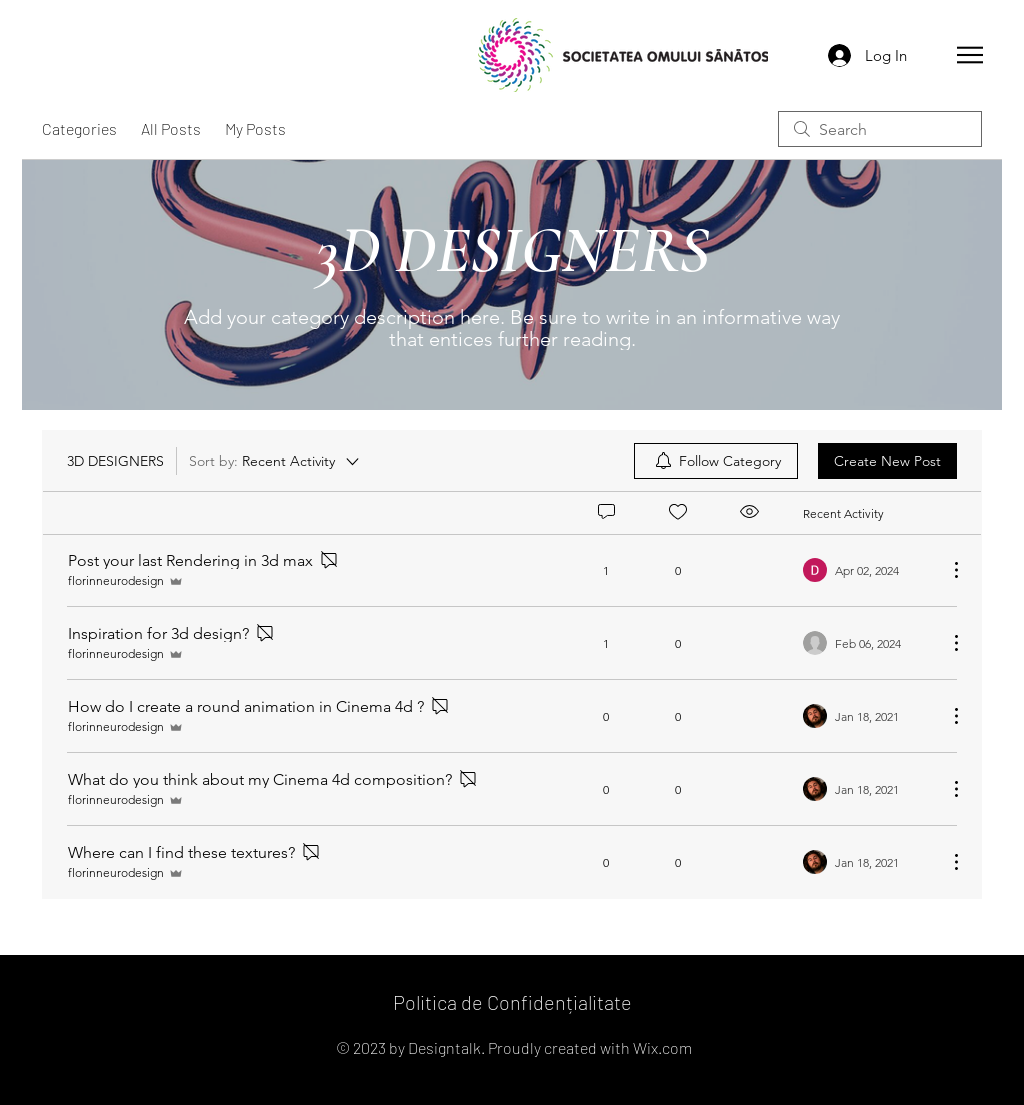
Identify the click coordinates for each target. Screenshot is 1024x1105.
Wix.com (662, 1047)
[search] (880, 129)
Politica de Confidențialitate (512, 1002)
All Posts (171, 128)
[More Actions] (946, 570)
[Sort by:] (275, 461)
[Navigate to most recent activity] (867, 570)
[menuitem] (716, 461)
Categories (79, 128)
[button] (970, 55)
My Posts (255, 128)
